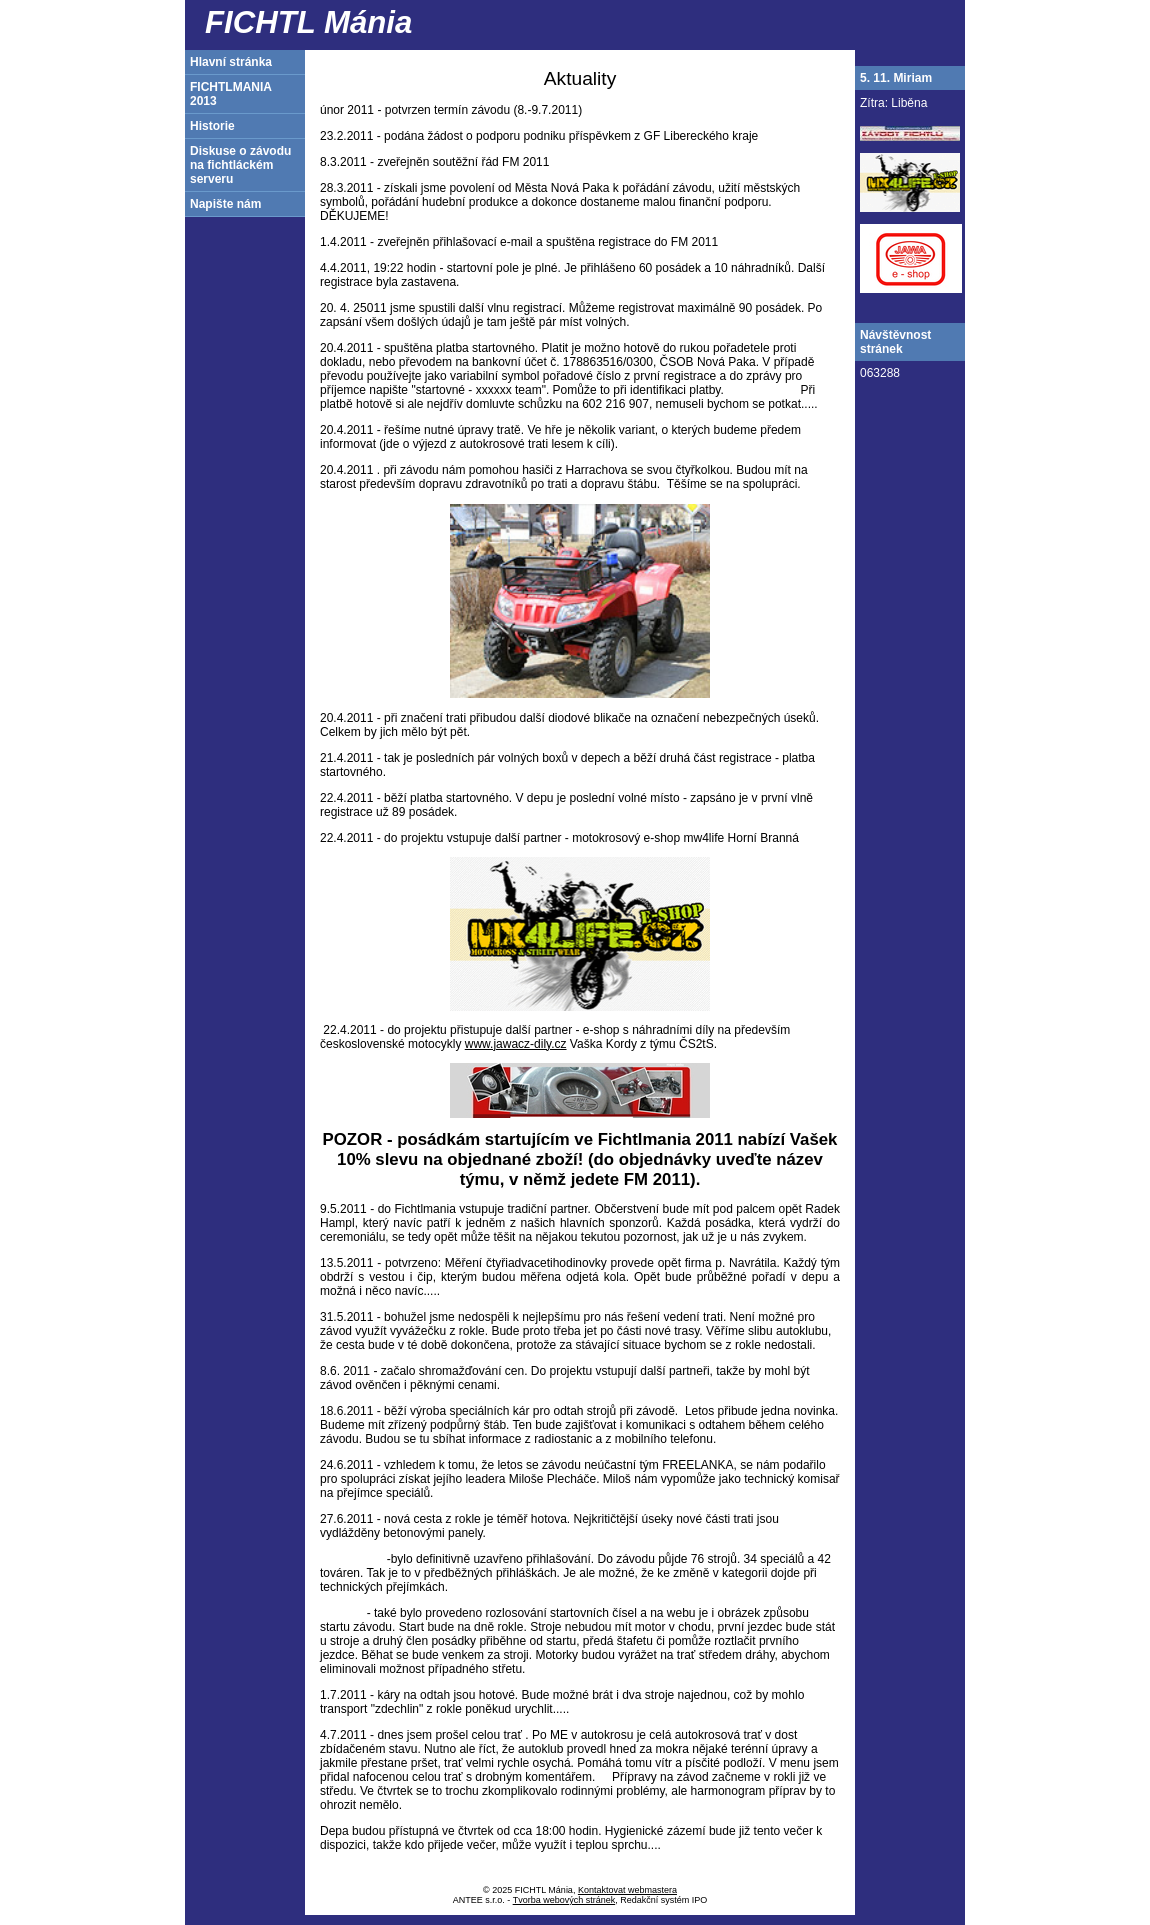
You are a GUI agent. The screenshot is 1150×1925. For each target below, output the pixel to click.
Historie (212, 126)
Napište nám (225, 204)
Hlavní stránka (231, 62)
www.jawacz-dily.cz (516, 1044)
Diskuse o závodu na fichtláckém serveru (240, 165)
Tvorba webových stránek (564, 1900)
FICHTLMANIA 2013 (231, 94)
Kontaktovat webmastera (627, 1890)
